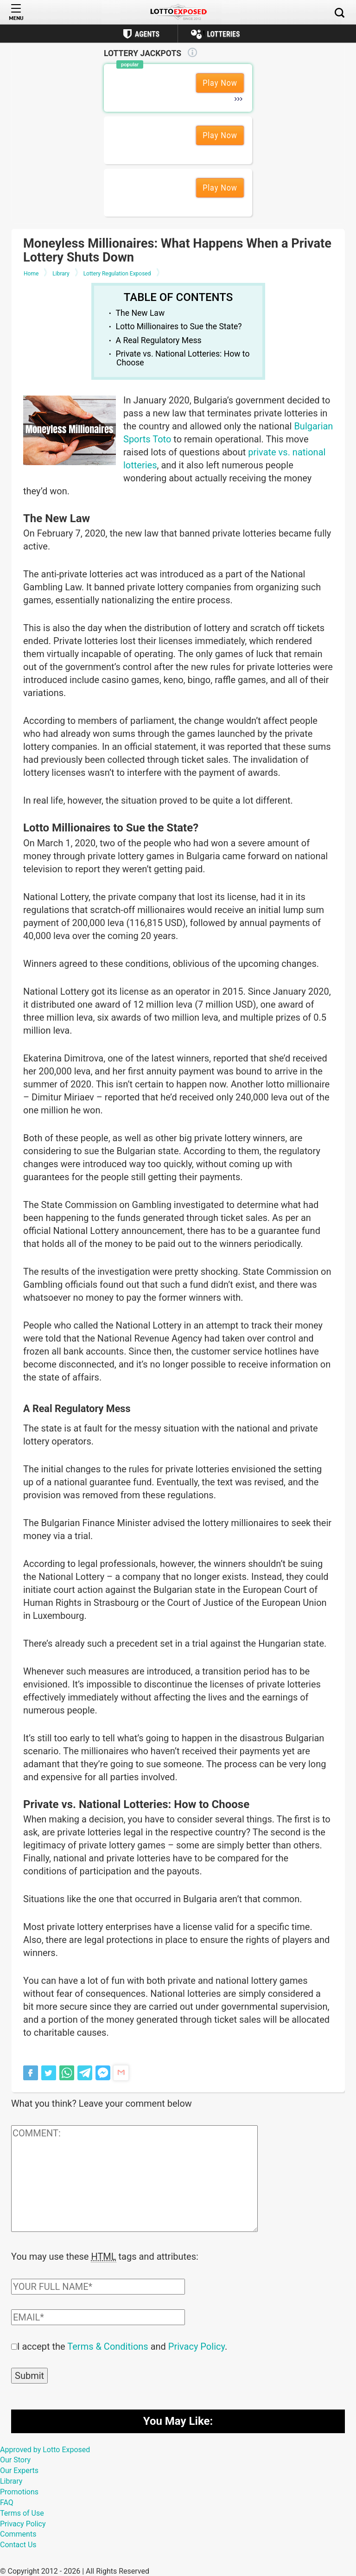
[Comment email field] (98, 2316)
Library (11, 2480)
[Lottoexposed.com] (178, 12)
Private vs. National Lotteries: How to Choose (183, 358)
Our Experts (19, 2469)
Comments (18, 2533)
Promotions (19, 2491)
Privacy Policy (196, 2345)
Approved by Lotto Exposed (45, 2448)
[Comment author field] (98, 2286)
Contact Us (18, 2543)
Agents (147, 34)
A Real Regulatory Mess (159, 340)
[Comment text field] (134, 2178)
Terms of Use (22, 2512)
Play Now (220, 83)
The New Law (140, 313)
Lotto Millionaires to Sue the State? (179, 326)
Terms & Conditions (107, 2345)
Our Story (15, 2459)
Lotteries (223, 34)
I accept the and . (122, 2345)
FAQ (6, 2501)
